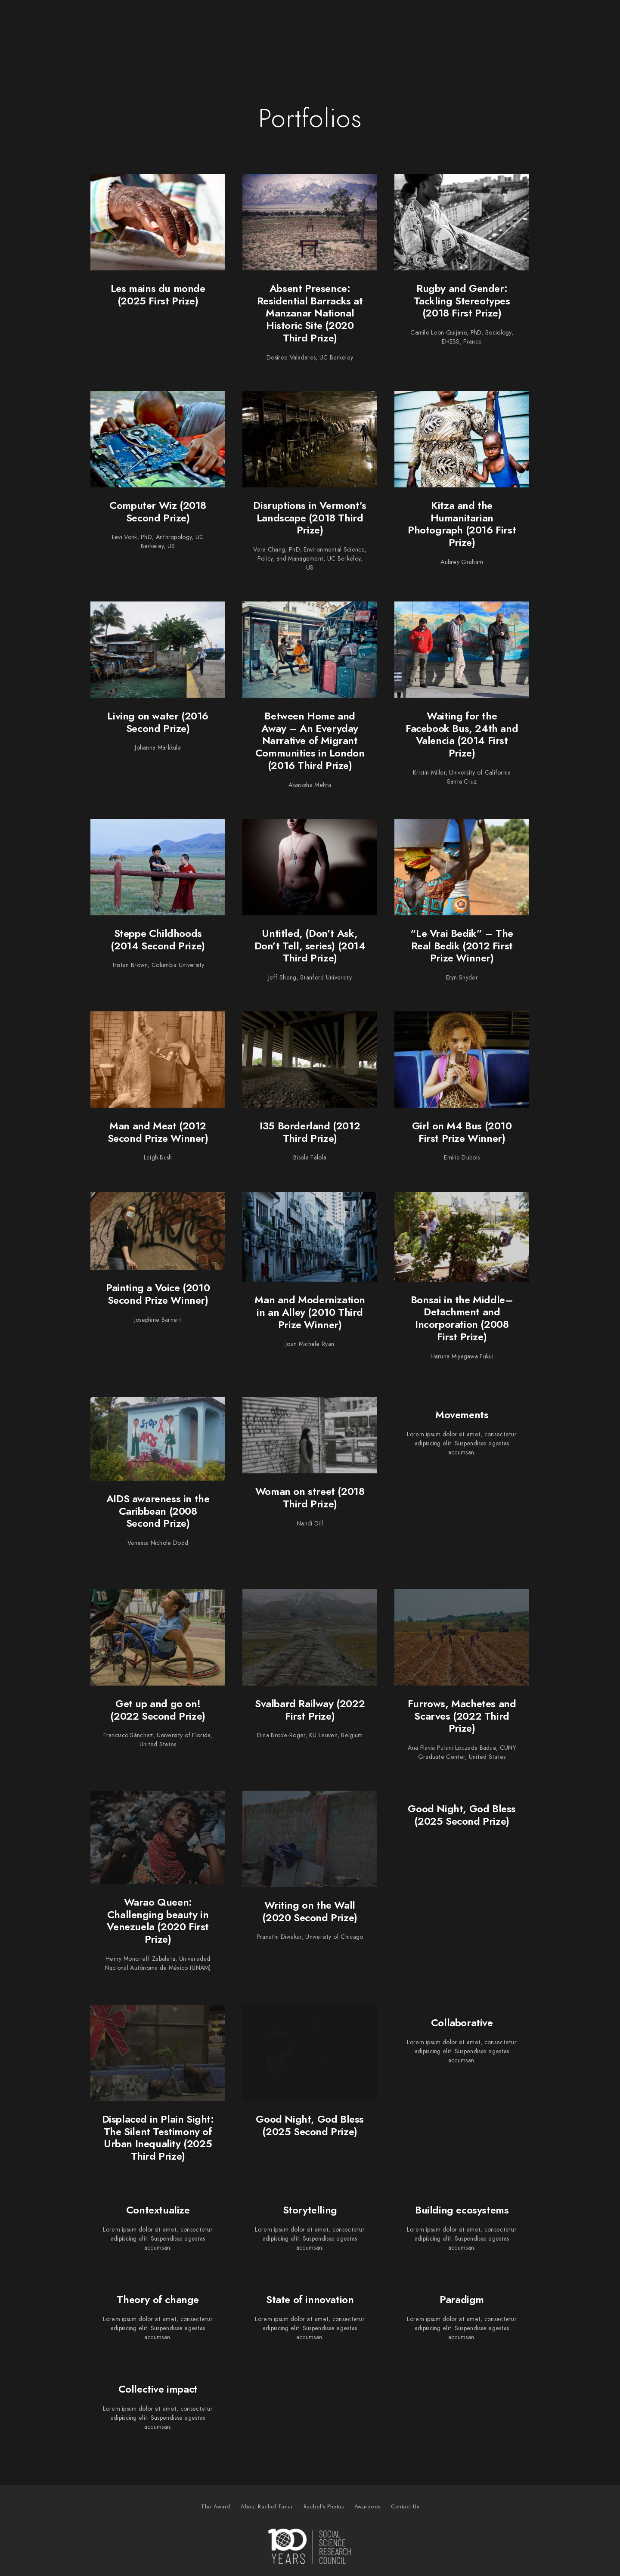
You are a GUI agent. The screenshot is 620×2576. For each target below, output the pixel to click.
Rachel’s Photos (448, 21)
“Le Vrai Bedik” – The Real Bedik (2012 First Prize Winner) (461, 945)
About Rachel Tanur (363, 21)
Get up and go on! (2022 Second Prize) (157, 1709)
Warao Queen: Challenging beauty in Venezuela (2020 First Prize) (158, 1920)
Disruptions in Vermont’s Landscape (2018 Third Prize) (309, 517)
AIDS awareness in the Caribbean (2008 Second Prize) (158, 1511)
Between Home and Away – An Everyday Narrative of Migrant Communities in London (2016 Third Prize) (310, 740)
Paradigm (462, 2299)
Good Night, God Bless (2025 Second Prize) (462, 1814)
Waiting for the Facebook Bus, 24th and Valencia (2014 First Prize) (462, 734)
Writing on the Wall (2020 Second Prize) (309, 1911)
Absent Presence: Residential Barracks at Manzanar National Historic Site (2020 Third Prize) (310, 313)
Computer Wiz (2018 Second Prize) (157, 511)
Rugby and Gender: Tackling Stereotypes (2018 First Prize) (462, 300)
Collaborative (462, 2022)
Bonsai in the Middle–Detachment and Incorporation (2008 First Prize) (462, 1318)
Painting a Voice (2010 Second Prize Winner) (158, 1293)
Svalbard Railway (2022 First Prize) (310, 1709)
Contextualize (158, 2210)
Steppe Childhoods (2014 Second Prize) (158, 939)
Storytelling (310, 2210)
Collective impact (158, 2389)
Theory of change (158, 2299)
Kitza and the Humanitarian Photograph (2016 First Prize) (462, 523)
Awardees (512, 21)
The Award (290, 21)
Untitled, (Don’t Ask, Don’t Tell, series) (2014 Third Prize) (310, 945)
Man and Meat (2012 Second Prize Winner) (158, 1132)
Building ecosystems (461, 2210)
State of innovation (309, 2299)
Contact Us (568, 21)
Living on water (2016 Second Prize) (157, 722)
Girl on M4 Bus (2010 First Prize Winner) (462, 1132)
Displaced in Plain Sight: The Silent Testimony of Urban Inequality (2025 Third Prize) (158, 2137)
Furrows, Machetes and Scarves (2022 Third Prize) (462, 1716)
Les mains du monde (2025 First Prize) (158, 294)
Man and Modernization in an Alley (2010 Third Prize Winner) (309, 1312)
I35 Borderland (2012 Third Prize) (310, 1132)
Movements (461, 1414)
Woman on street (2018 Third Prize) (310, 1497)
